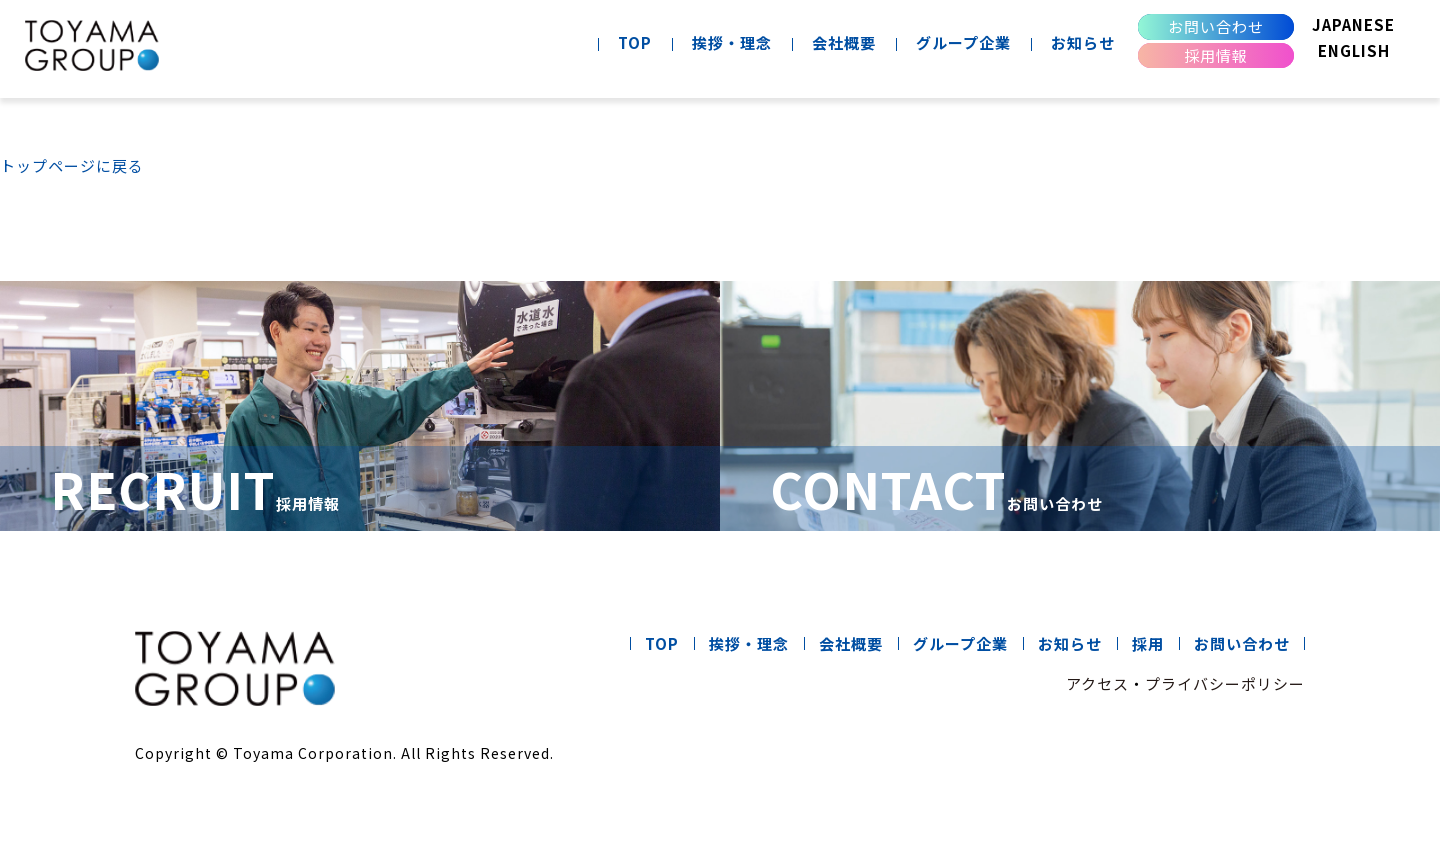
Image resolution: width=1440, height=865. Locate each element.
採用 (1148, 643)
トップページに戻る (72, 165)
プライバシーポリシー (1225, 683)
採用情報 (1216, 55)
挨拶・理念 (732, 42)
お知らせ (1083, 42)
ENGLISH (1354, 50)
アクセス (1097, 683)
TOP (635, 42)
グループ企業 (963, 42)
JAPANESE (1353, 24)
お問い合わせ (1216, 26)
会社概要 (844, 42)
